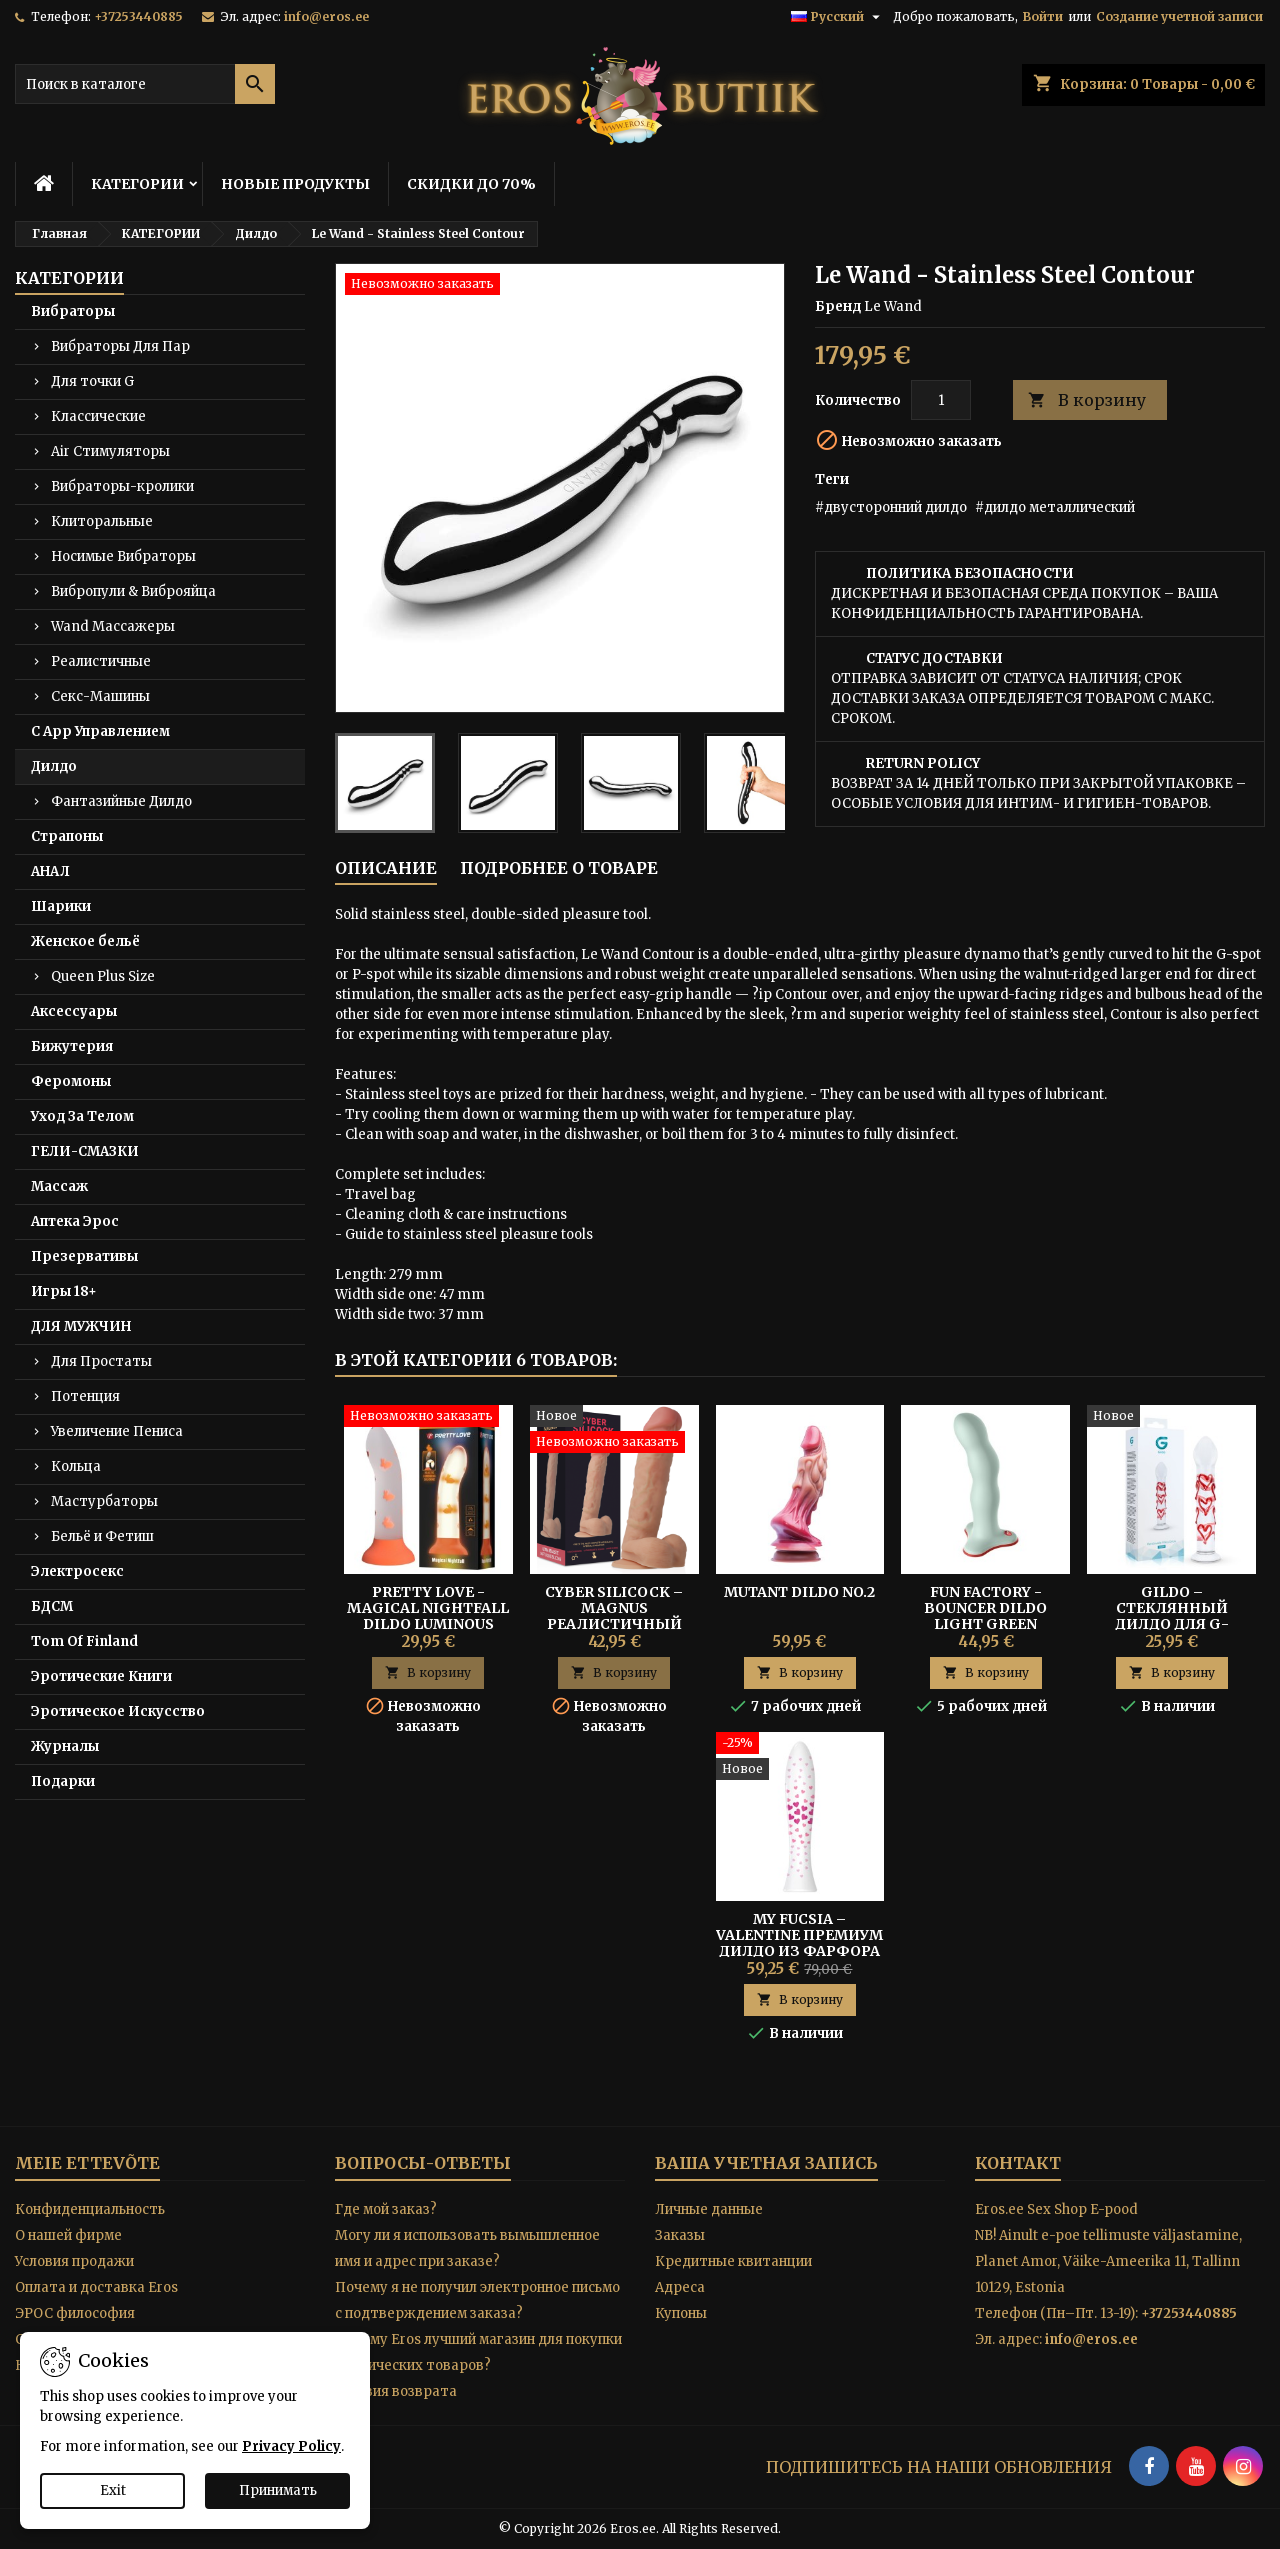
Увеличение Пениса (117, 1431)
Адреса (680, 2287)
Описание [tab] (386, 868)
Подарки (63, 1781)
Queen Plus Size (103, 976)
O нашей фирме (68, 2235)
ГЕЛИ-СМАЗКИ (85, 1151)
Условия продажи (74, 2261)
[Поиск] (145, 84)
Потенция (85, 1396)
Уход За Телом (82, 1116)
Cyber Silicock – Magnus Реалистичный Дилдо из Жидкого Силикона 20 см (614, 1624)
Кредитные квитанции (733, 2261)
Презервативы (84, 1256)
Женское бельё (85, 941)
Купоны (681, 2313)
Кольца (76, 1466)
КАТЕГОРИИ (137, 184)
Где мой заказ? (386, 2209)
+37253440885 (138, 16)
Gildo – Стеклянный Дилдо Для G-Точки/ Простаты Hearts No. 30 (1171, 1624)
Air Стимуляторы (110, 451)
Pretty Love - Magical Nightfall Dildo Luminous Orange (428, 1616)
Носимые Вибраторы (123, 556)
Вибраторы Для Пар (120, 346)
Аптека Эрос (75, 1221)
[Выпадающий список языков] (838, 17)
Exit (113, 2490)
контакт (1018, 2163)
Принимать (278, 2490)
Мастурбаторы (104, 1501)
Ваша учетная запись (766, 2163)
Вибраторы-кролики (122, 486)
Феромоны (71, 1081)
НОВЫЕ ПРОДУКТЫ (295, 184)
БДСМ (52, 1606)
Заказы (680, 2235)
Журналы (65, 1746)
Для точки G (92, 381)
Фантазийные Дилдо (121, 801)
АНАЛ (50, 871)
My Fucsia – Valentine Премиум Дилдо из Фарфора (799, 1935)
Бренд (838, 306)
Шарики (61, 906)
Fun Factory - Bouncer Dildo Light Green (985, 1608)
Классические (98, 416)
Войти (1043, 16)
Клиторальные (102, 521)
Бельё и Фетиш (102, 1536)
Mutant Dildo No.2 (799, 1592)
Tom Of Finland (84, 1641)
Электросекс (77, 1571)
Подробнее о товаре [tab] (559, 868)
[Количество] (941, 400)
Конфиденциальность (90, 2209)
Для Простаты (101, 1361)
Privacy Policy (291, 2446)
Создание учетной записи (1179, 16)
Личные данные (709, 2209)
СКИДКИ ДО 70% (471, 184)
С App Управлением (100, 731)
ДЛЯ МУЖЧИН (81, 1326)
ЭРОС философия (75, 2313)
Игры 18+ (64, 1291)
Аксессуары (74, 1011)
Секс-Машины (100, 696)
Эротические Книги (101, 1676)
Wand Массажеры (113, 626)
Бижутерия (72, 1046)
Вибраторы (73, 311)
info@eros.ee (326, 16)
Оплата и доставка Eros (96, 2287)
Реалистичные (101, 661)
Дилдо (54, 766)
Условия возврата (396, 2391)
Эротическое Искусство (118, 1711)
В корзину (1087, 400)
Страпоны (67, 836)
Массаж (59, 1186)
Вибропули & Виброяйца (133, 591)
